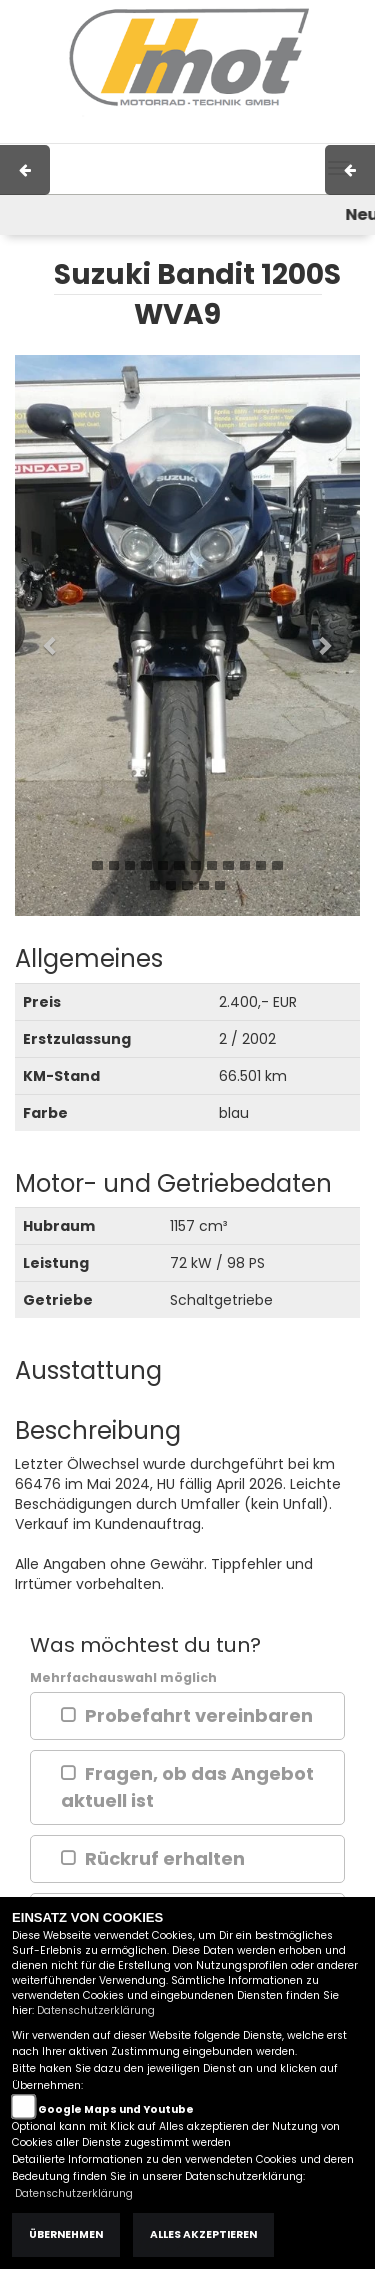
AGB (200, 133)
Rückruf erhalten (165, 1858)
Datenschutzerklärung (96, 2010)
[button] (41, 635)
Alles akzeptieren (203, 2234)
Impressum (131, 133)
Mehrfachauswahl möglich (123, 1677)
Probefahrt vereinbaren (199, 1715)
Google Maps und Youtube (116, 2109)
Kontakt (256, 133)
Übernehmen (66, 2234)
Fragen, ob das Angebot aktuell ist (187, 1787)
